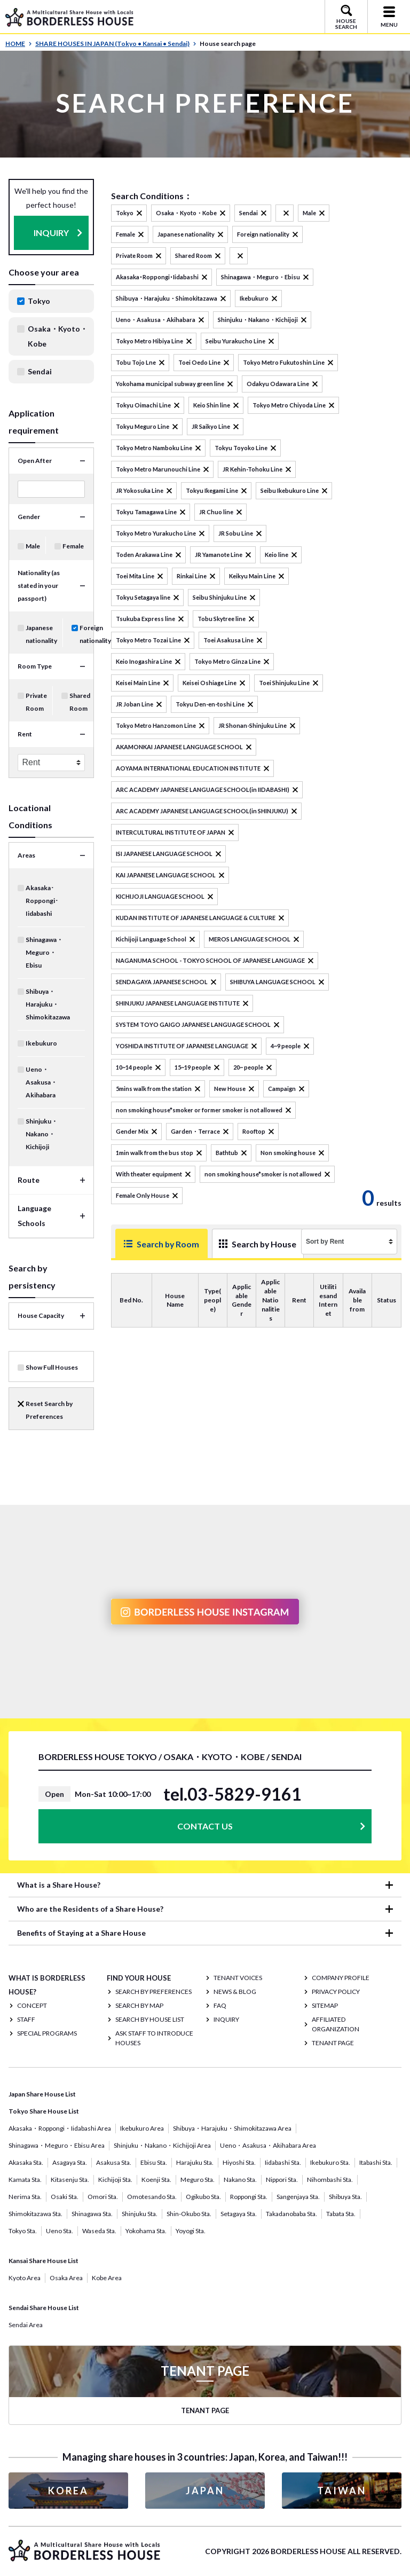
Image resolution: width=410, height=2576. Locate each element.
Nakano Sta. (240, 2180)
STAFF (26, 2019)
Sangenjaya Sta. (298, 2197)
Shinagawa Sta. (92, 2214)
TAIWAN (341, 2490)
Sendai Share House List (44, 2308)
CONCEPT (32, 2005)
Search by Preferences (153, 1992)
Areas (26, 855)
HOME (18, 44)
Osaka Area (66, 2278)
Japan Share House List (42, 2094)
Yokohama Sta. (146, 2231)
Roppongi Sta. (248, 2197)
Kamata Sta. (25, 2180)
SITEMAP (325, 2005)
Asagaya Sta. (69, 2162)
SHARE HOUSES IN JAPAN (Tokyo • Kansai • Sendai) (115, 44)
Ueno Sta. (59, 2231)
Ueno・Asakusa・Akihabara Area (268, 2145)
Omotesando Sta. (152, 2197)
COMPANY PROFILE (340, 1978)
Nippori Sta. (282, 2180)
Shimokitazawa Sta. (35, 2214)
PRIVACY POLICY (336, 1992)
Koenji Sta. (156, 2180)
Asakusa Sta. (113, 2162)
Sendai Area (26, 2325)
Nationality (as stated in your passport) (39, 585)
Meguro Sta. (197, 2180)
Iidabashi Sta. (283, 2162)
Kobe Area (107, 2278)
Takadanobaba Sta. (291, 2214)
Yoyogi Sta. (191, 2231)
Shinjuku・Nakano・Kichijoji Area (162, 2145)
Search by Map (139, 2005)
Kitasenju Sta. (70, 2180)
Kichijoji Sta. (115, 2180)
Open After (35, 461)
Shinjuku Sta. (139, 2214)
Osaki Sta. (64, 2197)
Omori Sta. (103, 2197)
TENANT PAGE (333, 2043)
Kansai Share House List (43, 2261)
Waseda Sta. (99, 2231)
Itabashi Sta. (375, 2162)
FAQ (220, 2005)
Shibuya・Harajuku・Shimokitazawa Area (232, 2128)
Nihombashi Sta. (330, 2180)
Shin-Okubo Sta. (189, 2214)
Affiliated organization (335, 2024)
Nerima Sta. (25, 2197)
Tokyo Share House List (44, 2111)
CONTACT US (205, 1826)
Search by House (238, 1248)
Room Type (35, 666)
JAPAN (205, 2490)
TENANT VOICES (238, 1978)
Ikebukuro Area (142, 2128)
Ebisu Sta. (153, 2162)
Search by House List (149, 2019)
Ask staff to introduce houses (154, 2038)
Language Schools (34, 1216)
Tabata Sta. (341, 2214)
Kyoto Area (25, 2278)
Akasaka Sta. (26, 2162)
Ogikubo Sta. (203, 2197)
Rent (25, 734)
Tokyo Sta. (23, 2231)
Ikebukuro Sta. (330, 2162)
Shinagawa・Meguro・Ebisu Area (57, 2145)
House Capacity (41, 1315)
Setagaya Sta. (238, 2214)
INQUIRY (51, 232)
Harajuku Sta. (195, 2162)
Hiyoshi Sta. (239, 2162)
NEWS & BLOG (235, 1992)
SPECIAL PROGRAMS (47, 2033)
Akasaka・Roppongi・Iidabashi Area (60, 2128)
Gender (29, 517)
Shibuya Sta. (345, 2197)
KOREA (68, 2490)
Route (29, 1179)
